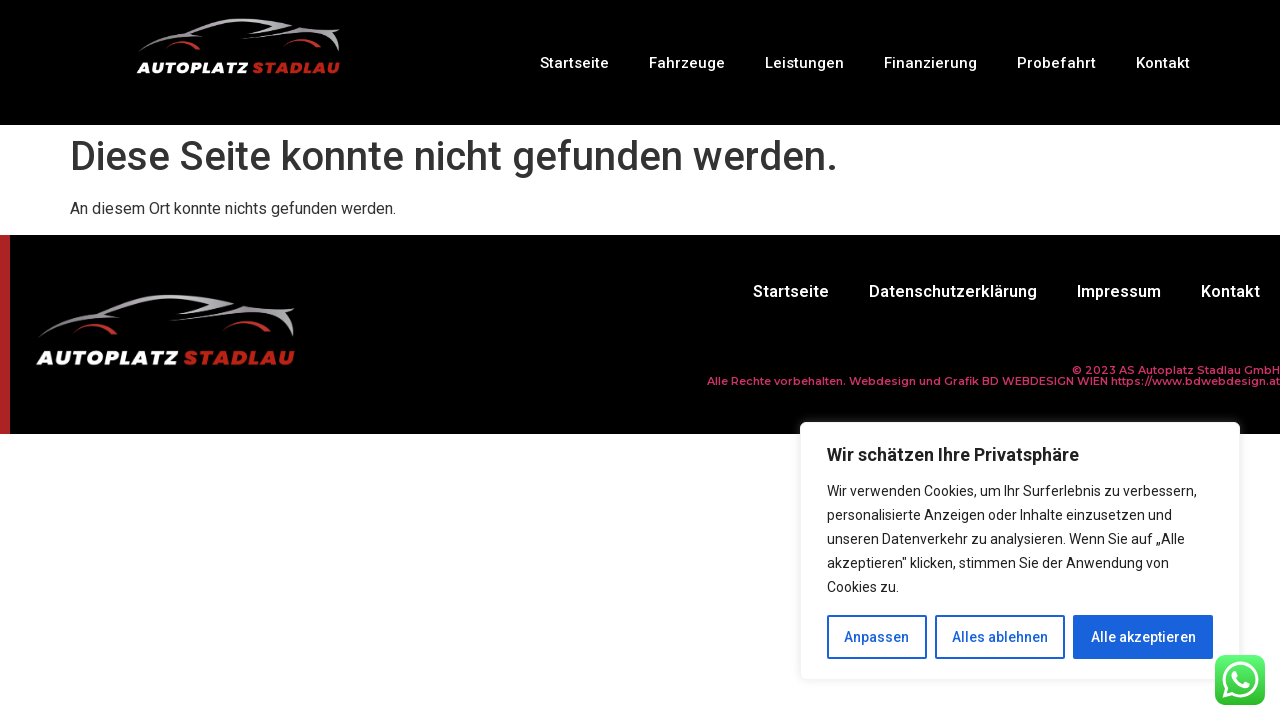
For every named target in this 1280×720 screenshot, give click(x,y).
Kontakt (1163, 63)
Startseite (574, 63)
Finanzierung (930, 63)
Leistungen (804, 63)
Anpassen (876, 637)
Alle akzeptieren (1143, 637)
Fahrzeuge (687, 63)
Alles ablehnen (1000, 637)
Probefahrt (1056, 63)
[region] (1020, 551)
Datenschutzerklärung (953, 291)
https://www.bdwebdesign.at (1195, 381)
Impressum (1119, 291)
